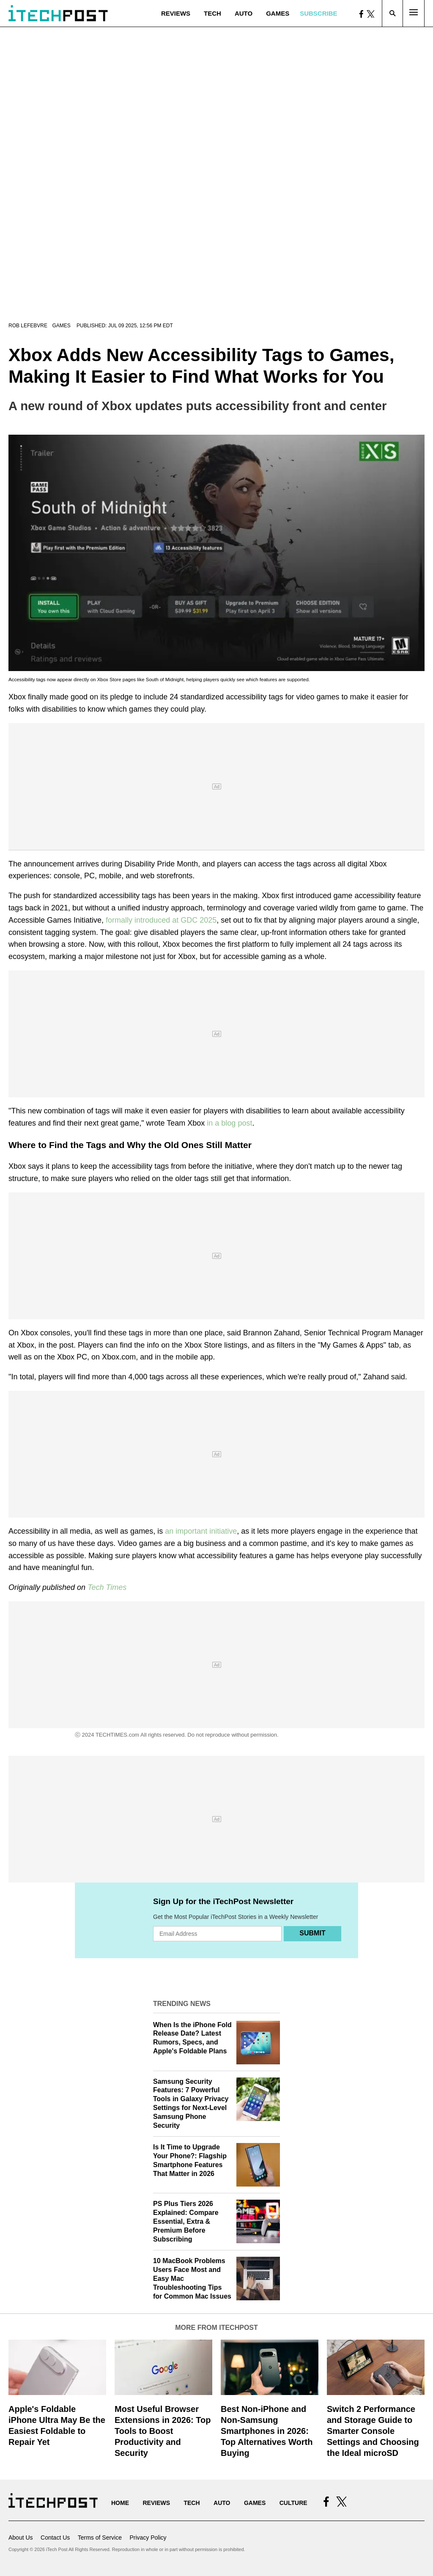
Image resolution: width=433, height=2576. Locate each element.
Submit (312, 1933)
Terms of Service (100, 2537)
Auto (243, 13)
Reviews (175, 13)
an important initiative (201, 1531)
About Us (20, 2537)
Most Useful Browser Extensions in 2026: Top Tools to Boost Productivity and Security (163, 2431)
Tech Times (107, 1587)
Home (120, 2502)
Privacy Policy (147, 2537)
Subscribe (318, 13)
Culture (293, 2502)
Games (277, 13)
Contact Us (55, 2537)
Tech (212, 13)
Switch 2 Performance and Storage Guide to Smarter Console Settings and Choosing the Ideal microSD (373, 2431)
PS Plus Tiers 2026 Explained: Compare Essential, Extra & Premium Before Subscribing (186, 2221)
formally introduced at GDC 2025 (161, 920)
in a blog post (229, 1123)
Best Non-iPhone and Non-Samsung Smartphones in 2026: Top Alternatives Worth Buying (266, 2431)
